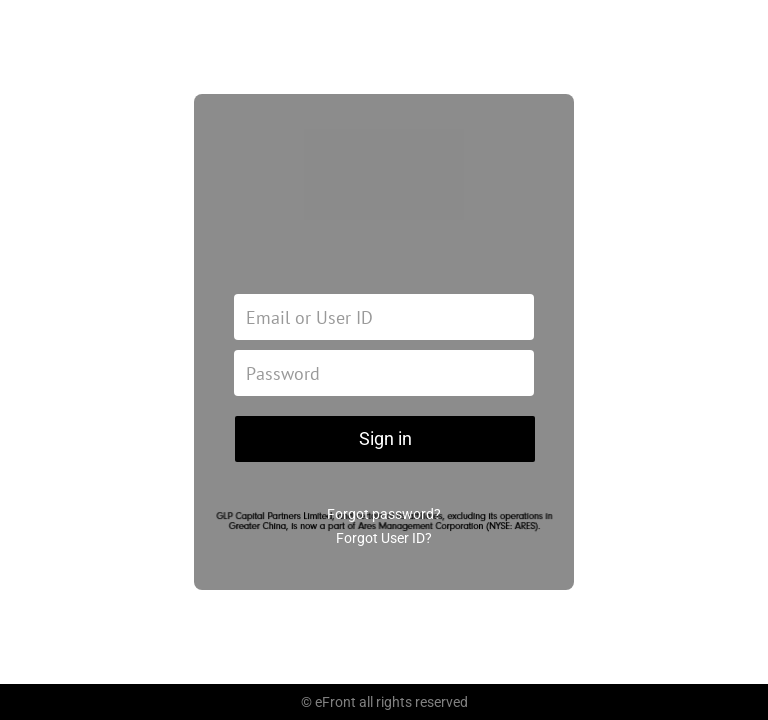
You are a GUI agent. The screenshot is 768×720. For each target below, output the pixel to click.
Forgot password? (384, 514)
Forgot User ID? (384, 538)
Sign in (385, 438)
